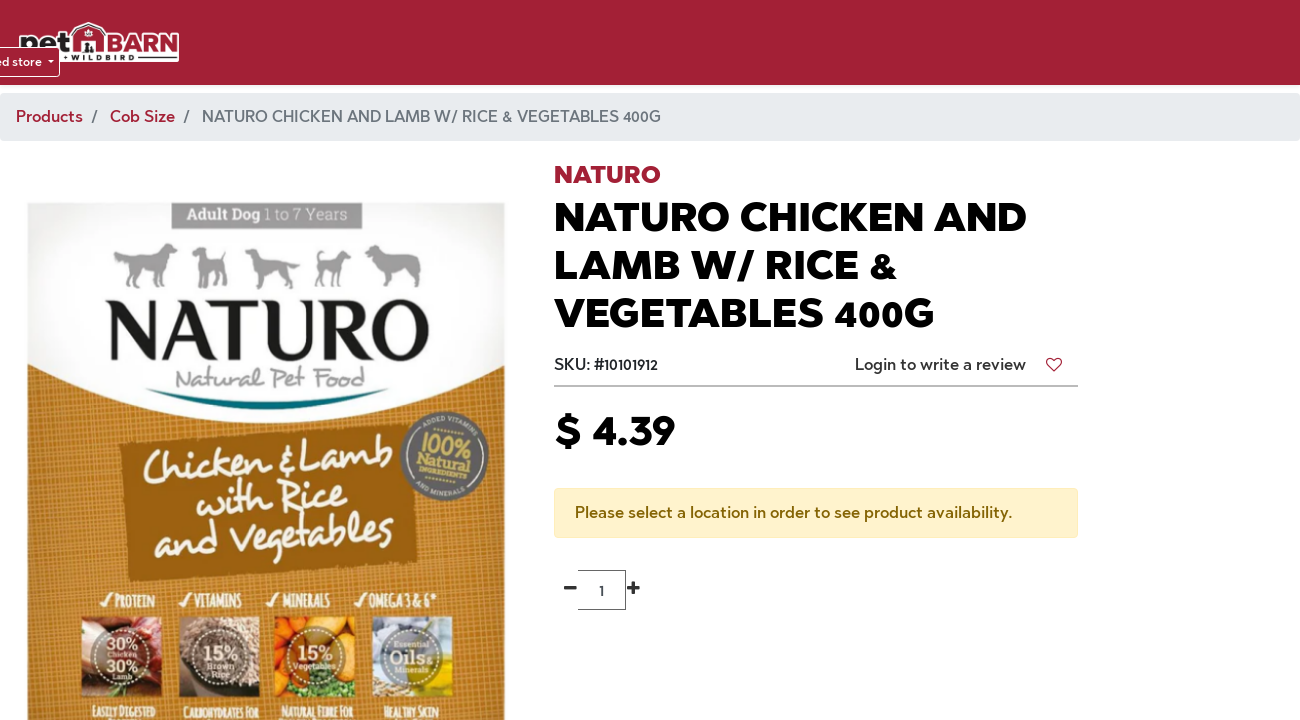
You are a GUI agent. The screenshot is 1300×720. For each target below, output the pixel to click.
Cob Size (142, 116)
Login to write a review (940, 364)
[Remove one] (570, 590)
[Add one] (633, 590)
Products (49, 116)
